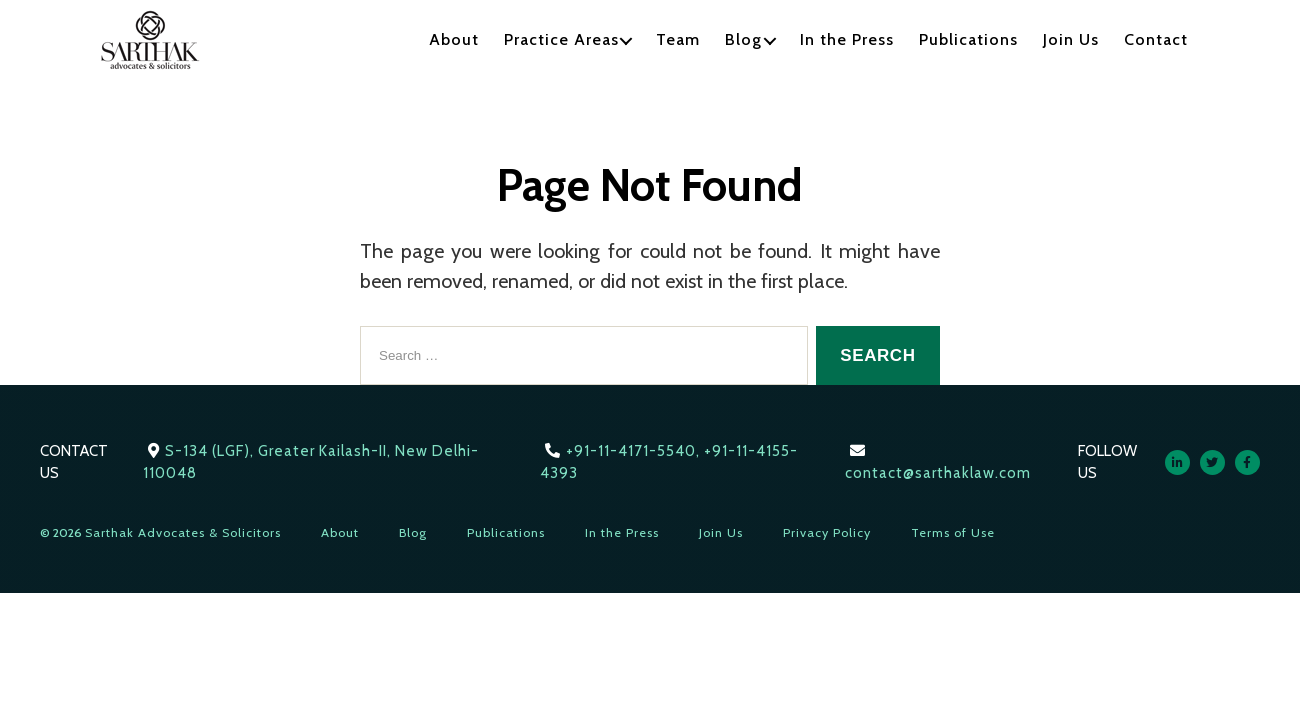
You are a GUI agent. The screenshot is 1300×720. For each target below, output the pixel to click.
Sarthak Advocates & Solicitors (183, 532)
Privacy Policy (827, 532)
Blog (743, 39)
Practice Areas (561, 39)
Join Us (1071, 39)
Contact (1156, 39)
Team (678, 39)
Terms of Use (953, 532)
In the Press (847, 39)
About (454, 39)
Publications (968, 39)
